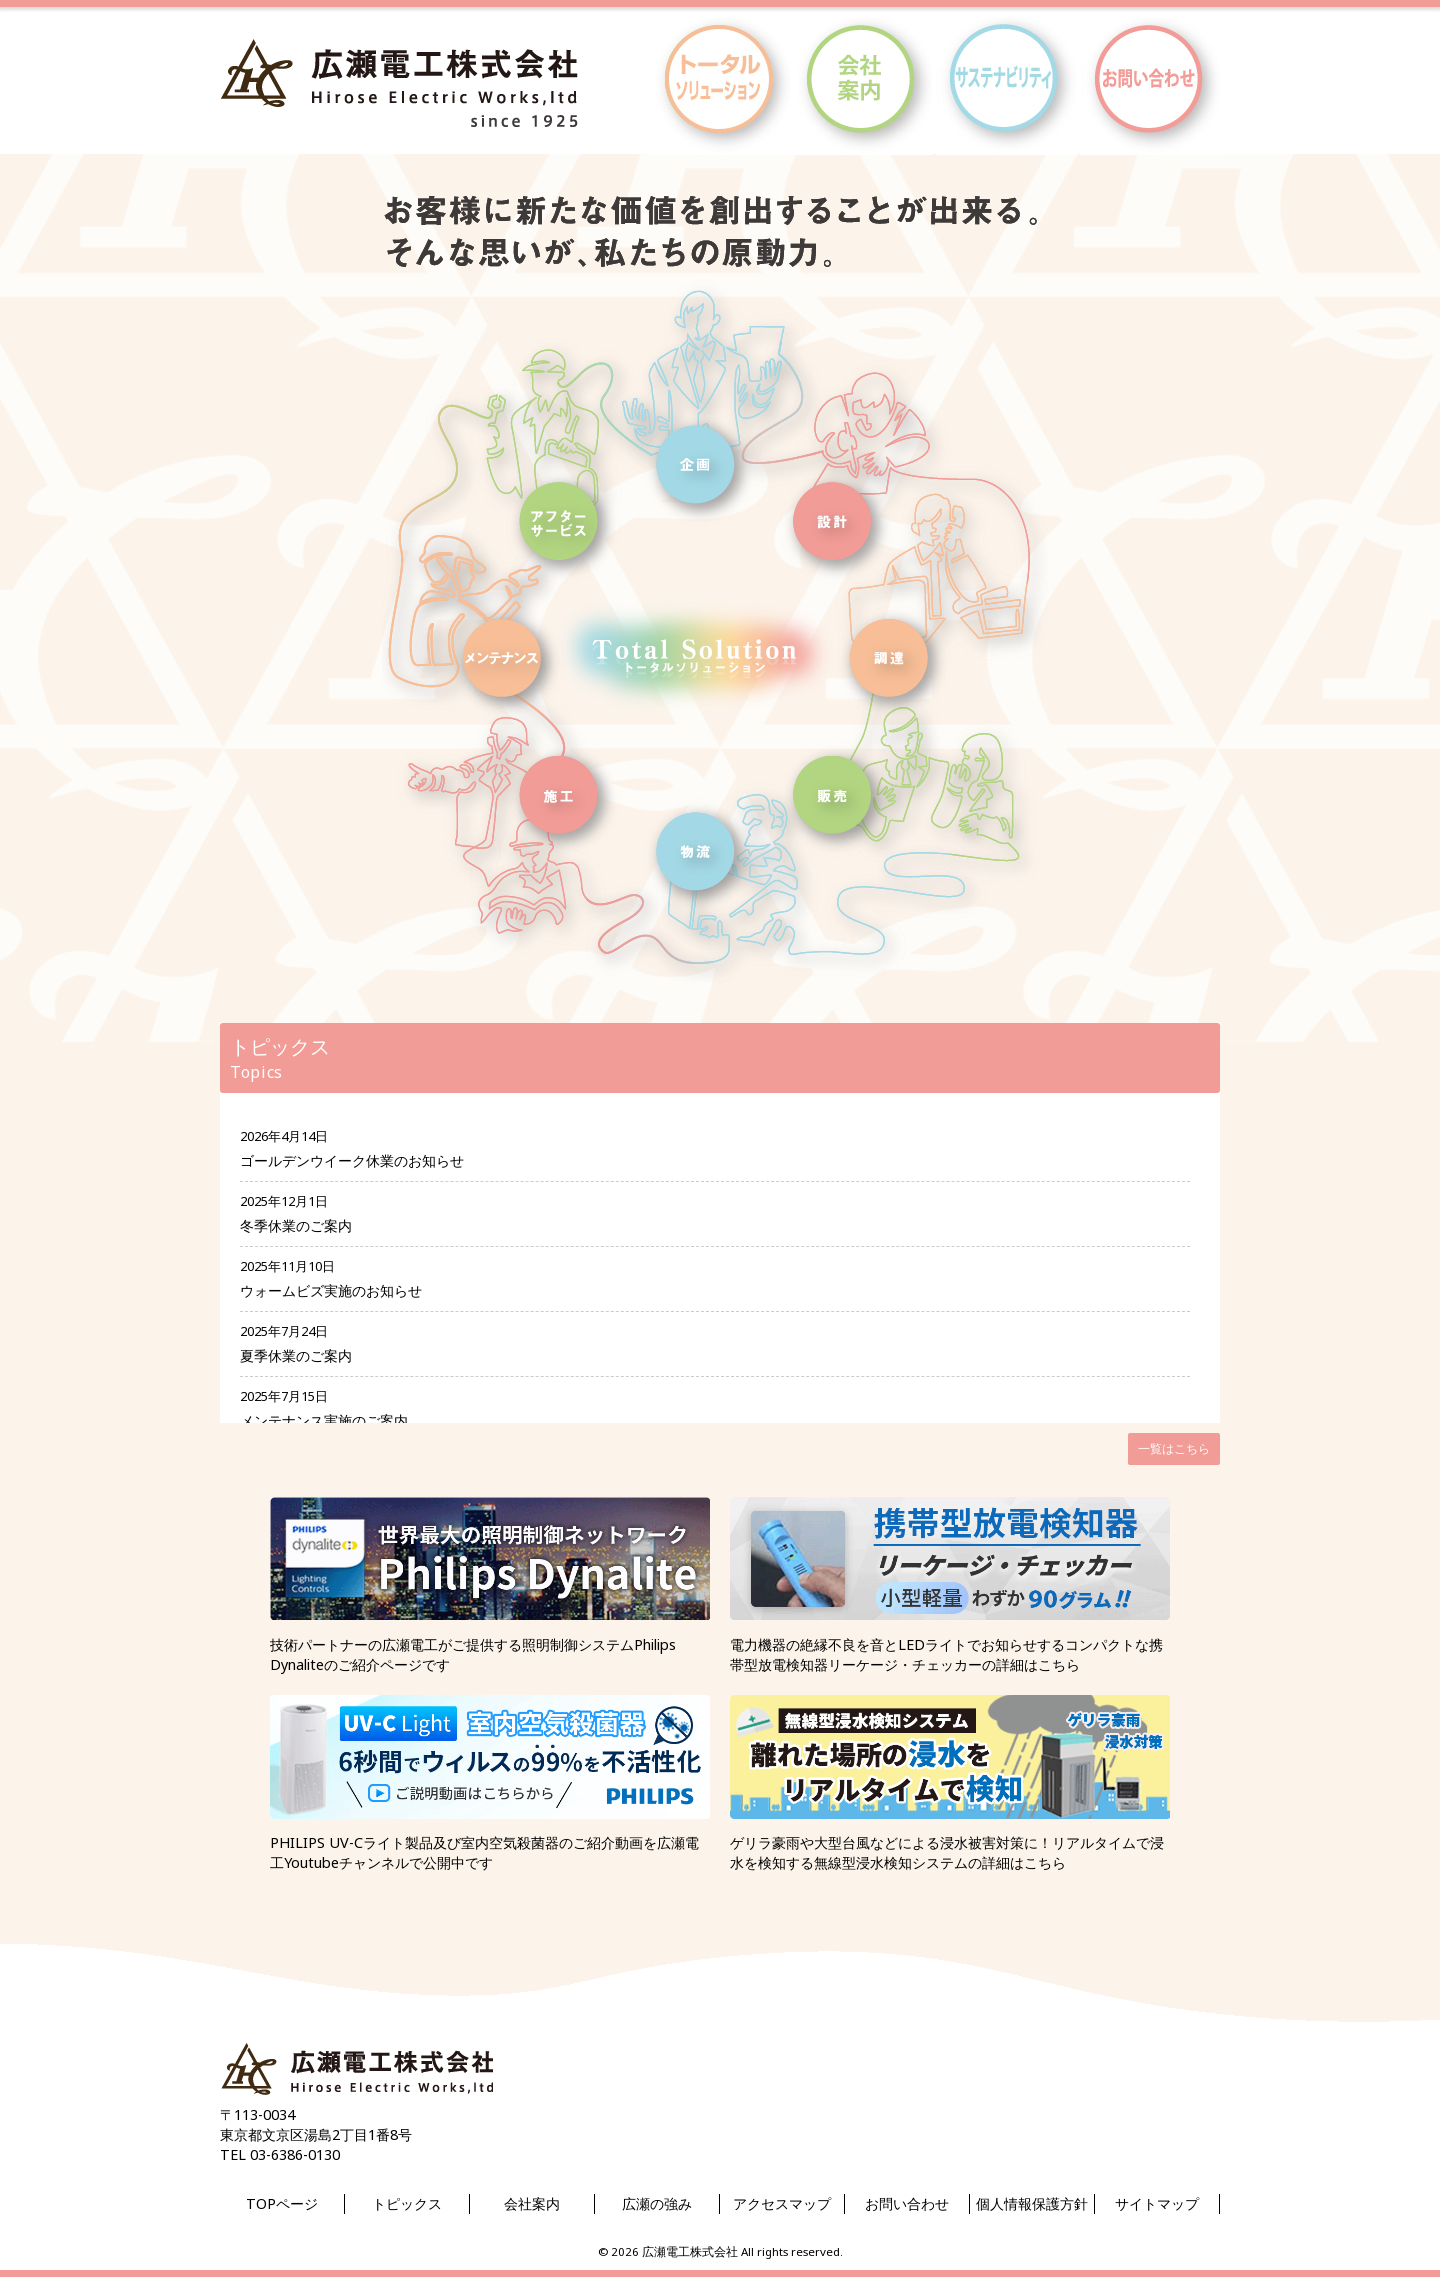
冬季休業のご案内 (296, 1225)
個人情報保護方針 (1032, 2203)
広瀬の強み (657, 2203)
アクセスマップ (782, 2203)
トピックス (407, 2203)
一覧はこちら (1174, 1448)
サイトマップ (1157, 2203)
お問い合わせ (907, 2203)
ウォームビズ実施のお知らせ (331, 1290)
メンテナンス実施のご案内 (324, 1420)
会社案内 (532, 2203)
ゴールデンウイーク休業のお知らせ (352, 1160)
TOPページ (282, 2203)
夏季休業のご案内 (296, 1355)
